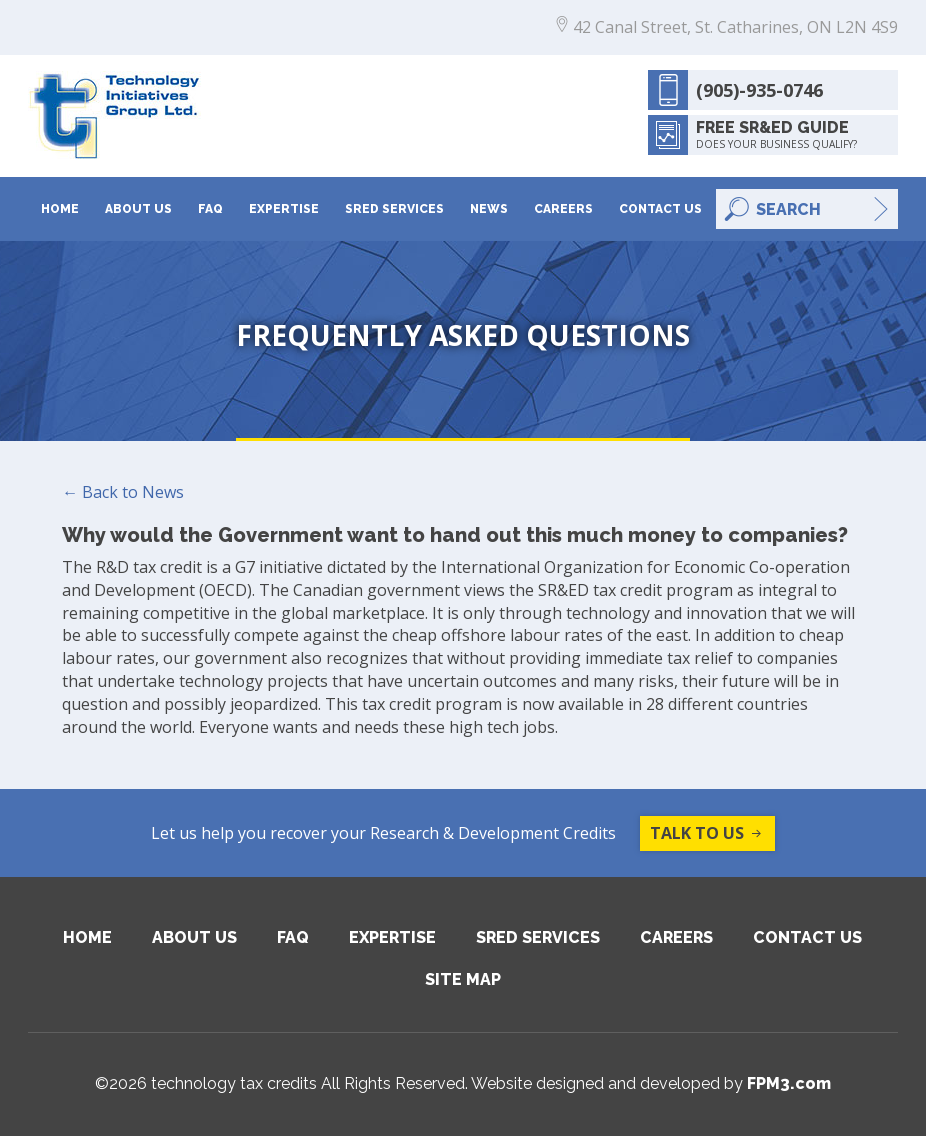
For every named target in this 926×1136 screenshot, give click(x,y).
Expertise (284, 209)
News (489, 209)
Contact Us (660, 209)
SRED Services (394, 209)
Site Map (463, 979)
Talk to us (707, 833)
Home (60, 209)
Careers (563, 209)
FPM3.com (789, 1083)
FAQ (210, 209)
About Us (138, 209)
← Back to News (123, 492)
